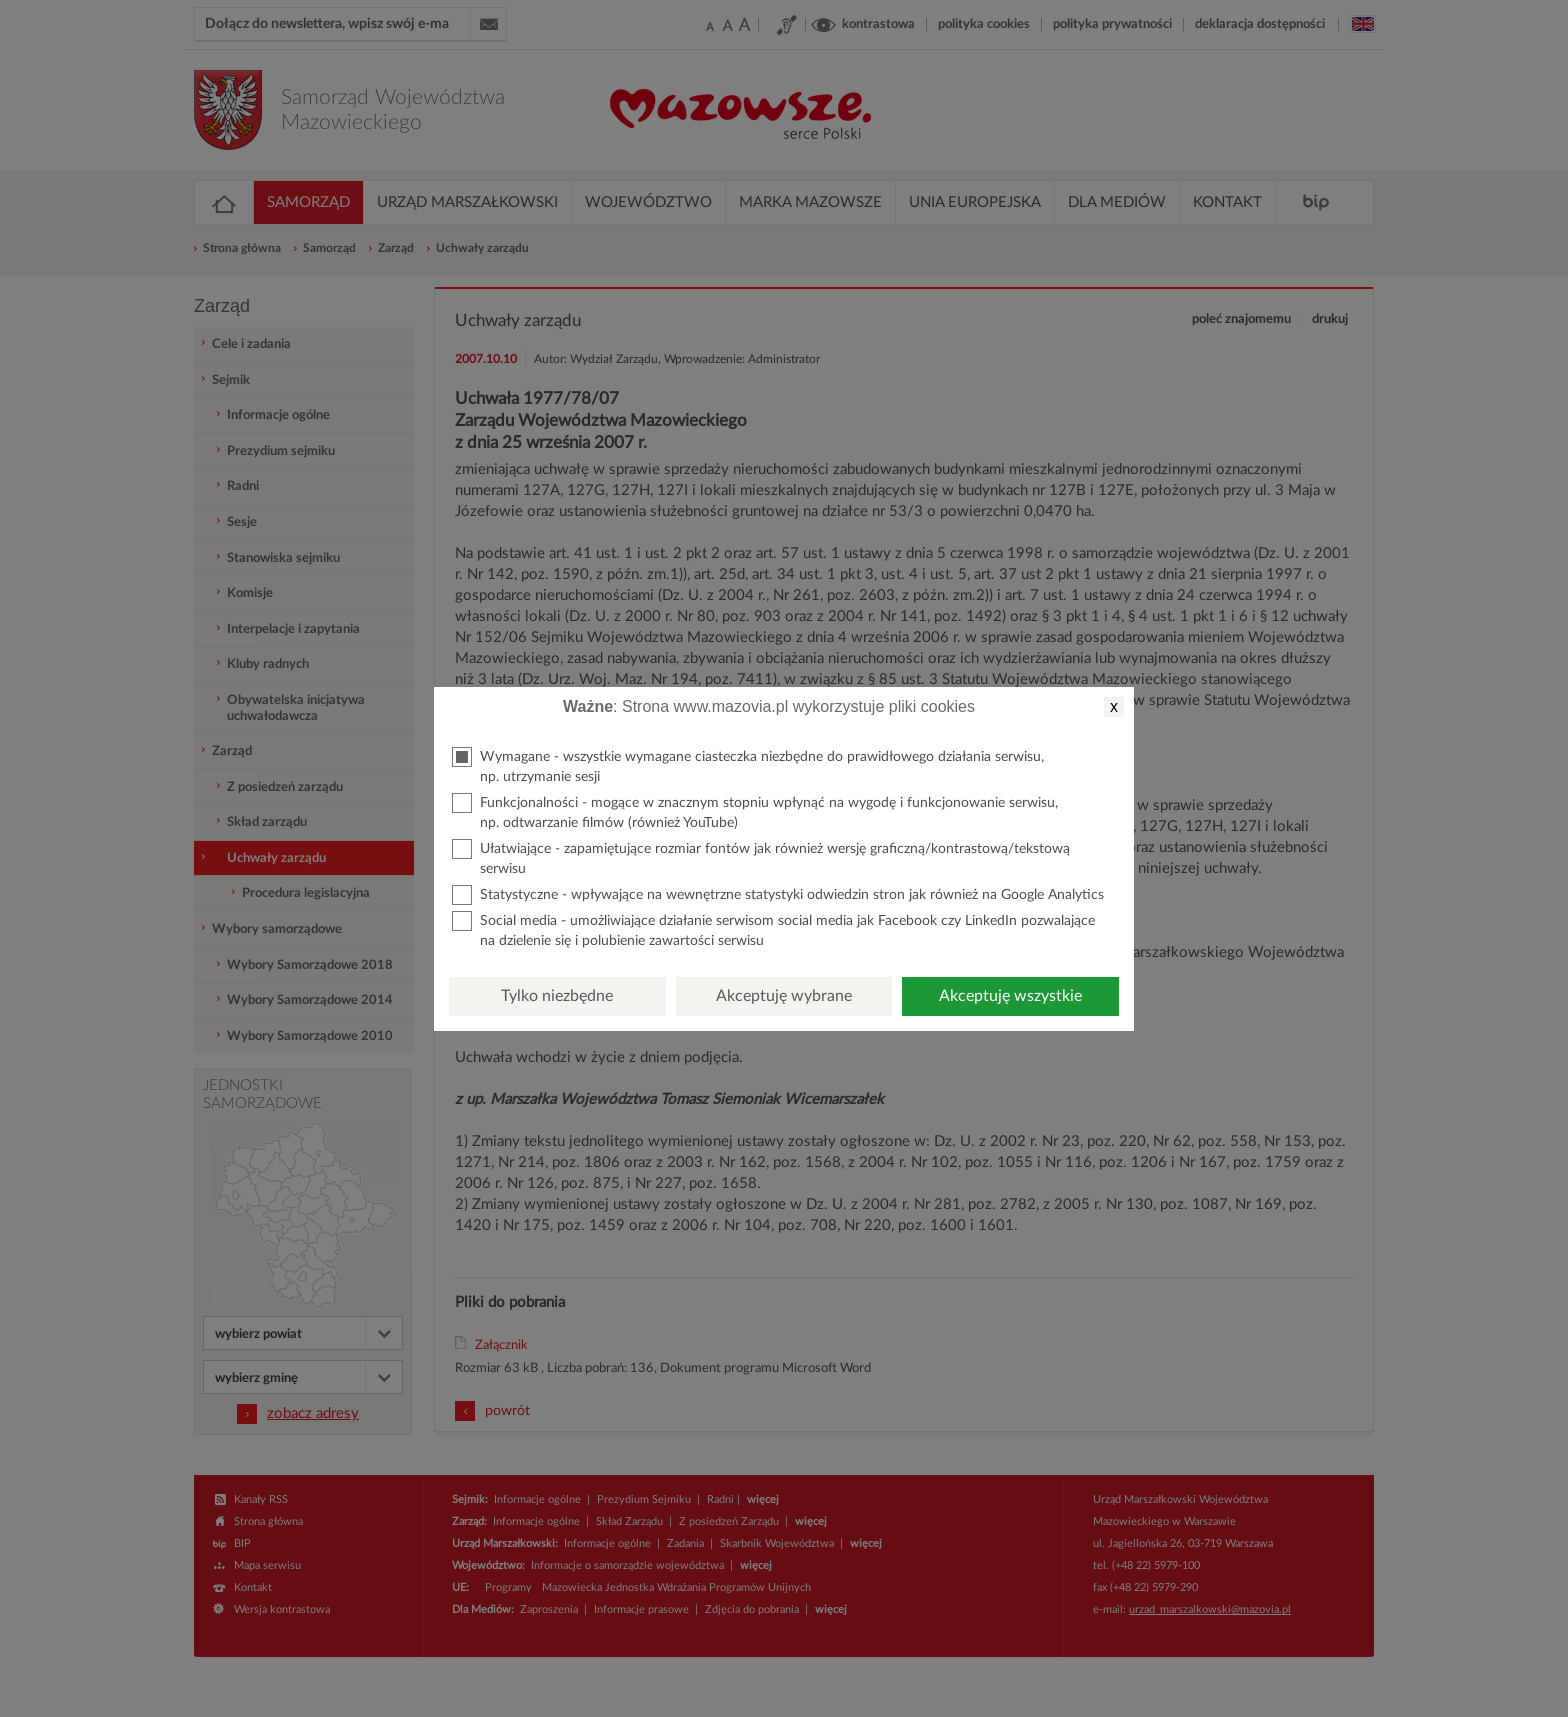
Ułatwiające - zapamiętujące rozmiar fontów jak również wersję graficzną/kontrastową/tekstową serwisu (761, 857)
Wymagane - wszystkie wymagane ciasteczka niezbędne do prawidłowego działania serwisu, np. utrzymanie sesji (748, 765)
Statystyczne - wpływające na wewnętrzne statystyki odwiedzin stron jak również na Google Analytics (778, 895)
